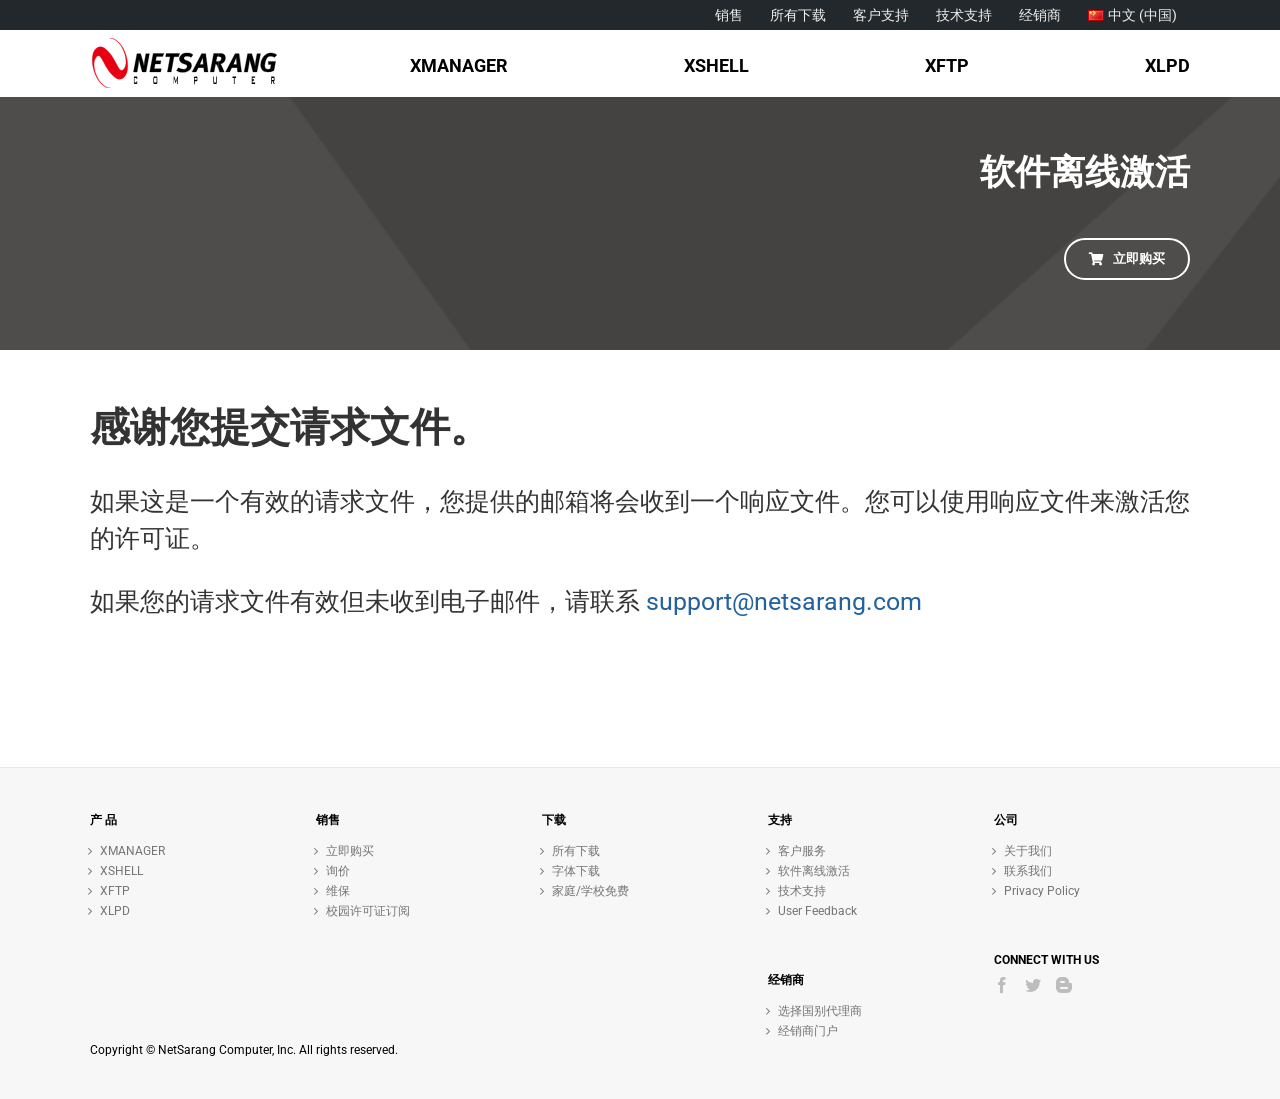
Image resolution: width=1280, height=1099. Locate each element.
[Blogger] (1064, 985)
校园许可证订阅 (368, 911)
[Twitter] (1033, 985)
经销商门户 (808, 1031)
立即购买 (350, 851)
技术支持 (802, 891)
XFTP (115, 891)
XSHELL (121, 871)
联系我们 (1028, 871)
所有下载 (576, 851)
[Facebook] (1002, 985)
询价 (338, 871)
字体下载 (576, 871)
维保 (338, 891)
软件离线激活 (814, 871)
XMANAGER (132, 851)
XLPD (115, 911)
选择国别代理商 (820, 1011)
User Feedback (817, 911)
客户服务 (802, 851)
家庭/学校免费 (590, 891)
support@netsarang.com (784, 601)
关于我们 (1028, 851)
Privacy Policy (1042, 891)
